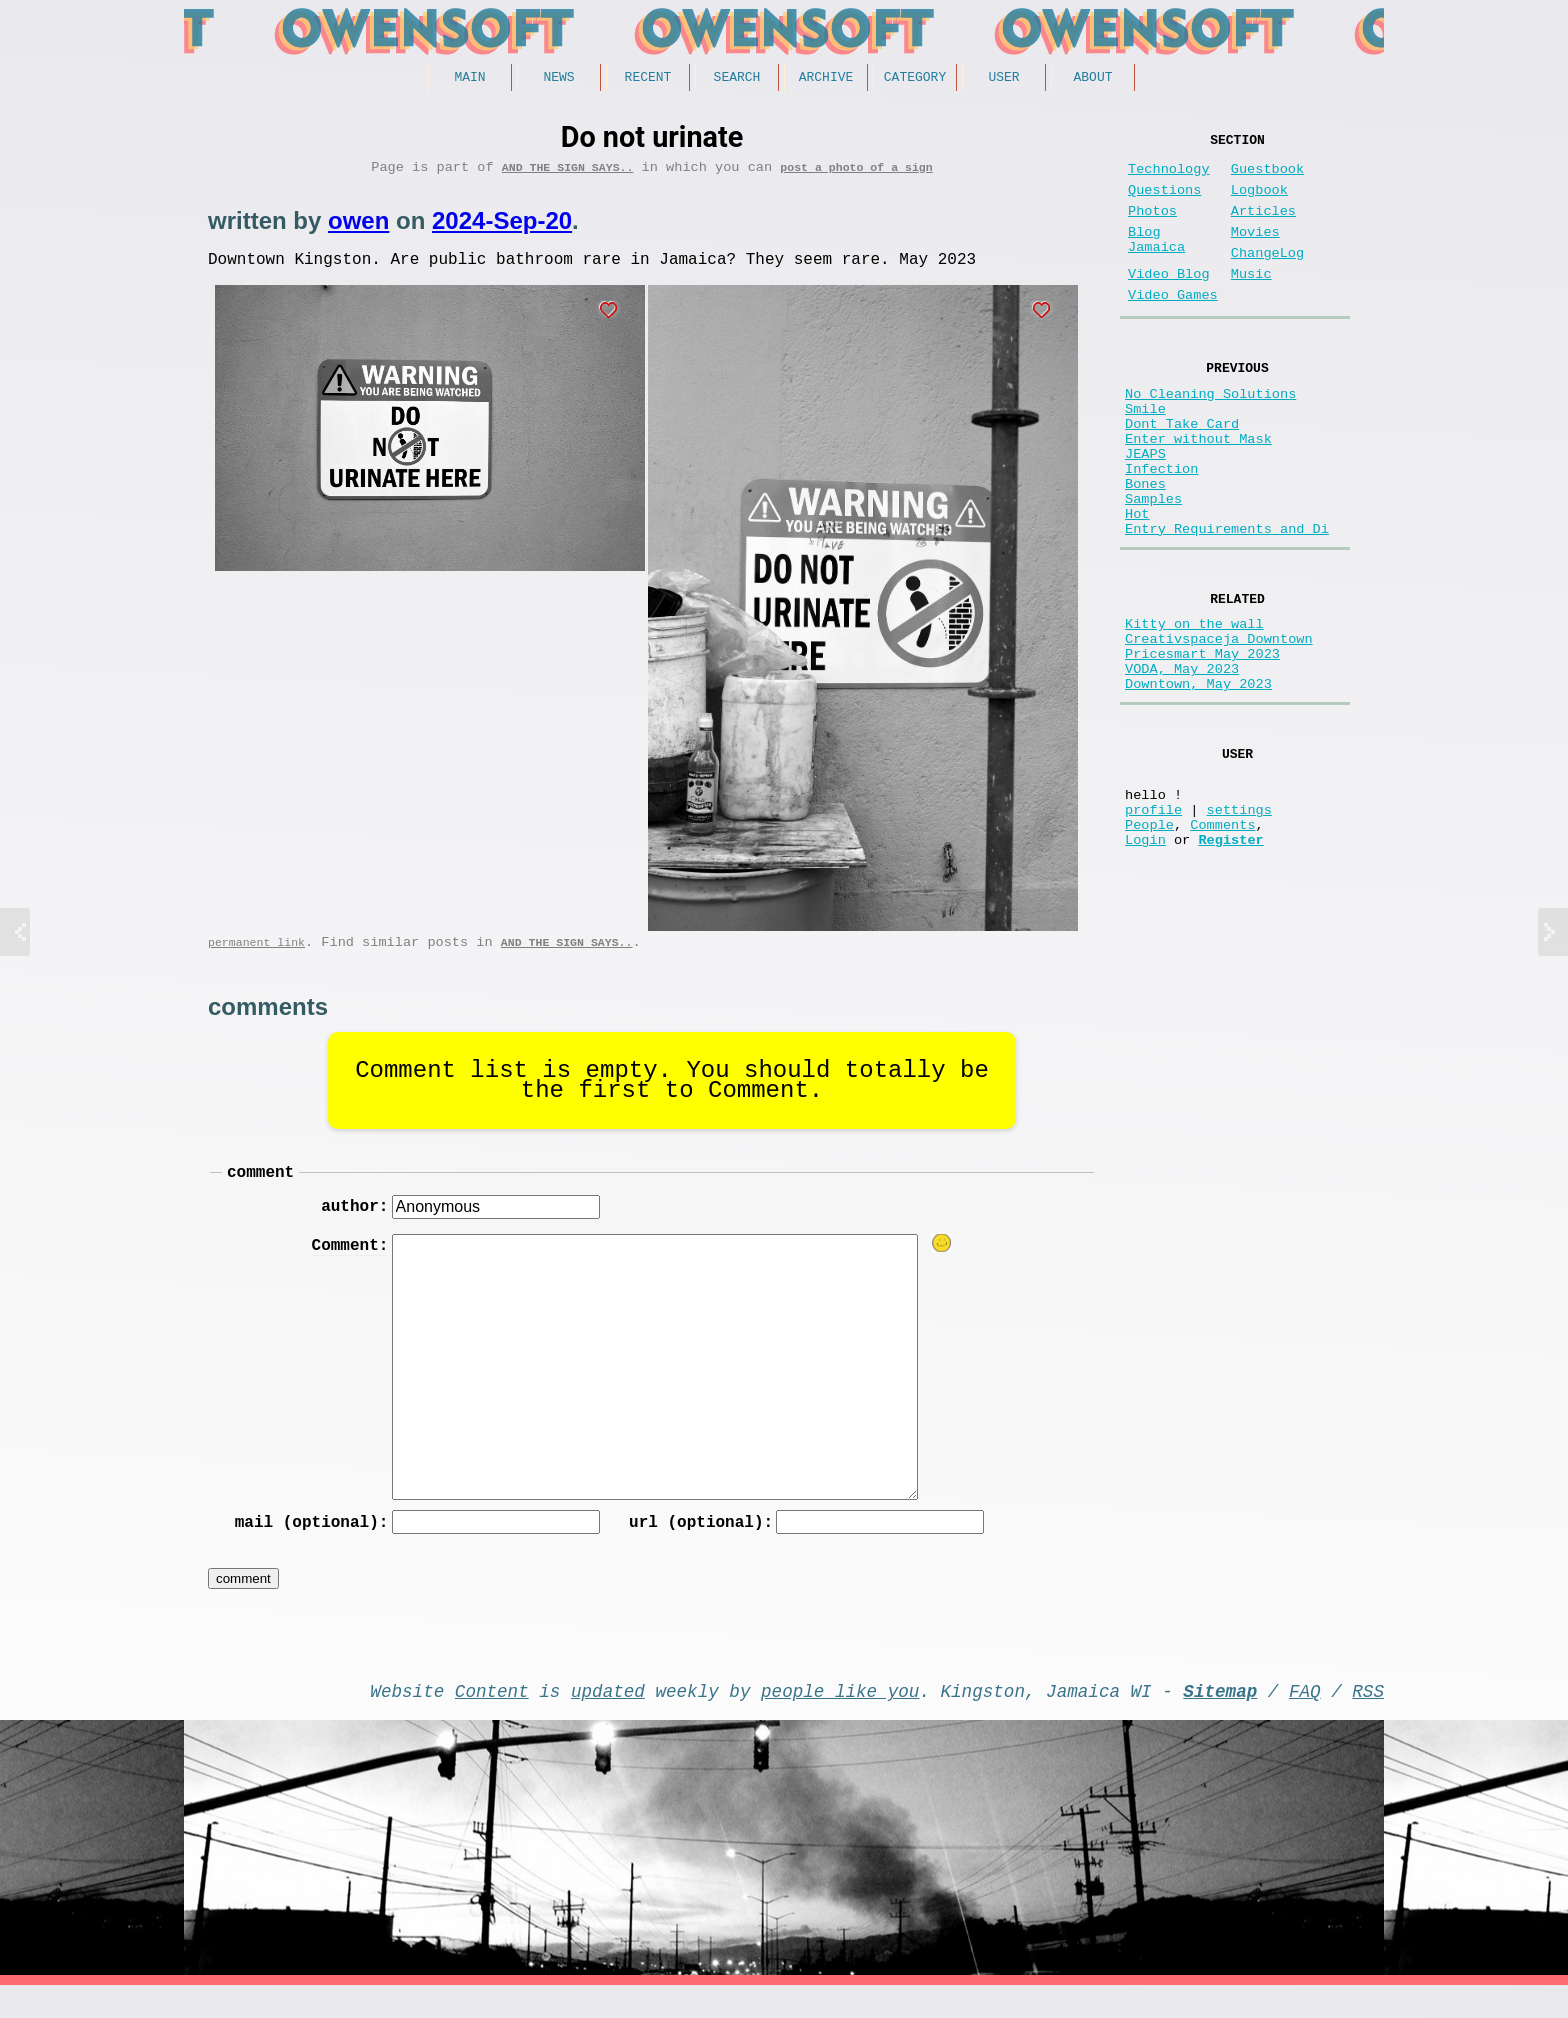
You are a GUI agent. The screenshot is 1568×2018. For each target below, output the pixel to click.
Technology (1169, 177)
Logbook (1259, 202)
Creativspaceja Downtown (1219, 725)
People (1149, 942)
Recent (648, 79)
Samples (1153, 566)
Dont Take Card (1182, 471)
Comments (1222, 942)
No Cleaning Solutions (1210, 433)
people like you (840, 1719)
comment (260, 1190)
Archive (826, 79)
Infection (1161, 528)
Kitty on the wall (1194, 706)
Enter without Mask (1198, 490)
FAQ (1305, 1719)
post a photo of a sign (856, 173)
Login (1145, 961)
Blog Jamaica (1156, 262)
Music (1251, 302)
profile (1153, 923)
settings (1239, 923)
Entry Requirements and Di (1227, 604)
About (1092, 79)
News (558, 79)
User (1003, 79)
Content (492, 1719)
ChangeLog (1267, 277)
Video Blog (1169, 302)
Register (1230, 961)
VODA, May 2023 (1182, 763)
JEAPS (1145, 509)
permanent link (256, 956)
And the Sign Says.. (568, 173)
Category (915, 79)
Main (469, 79)
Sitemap (1220, 1719)
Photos (1152, 227)
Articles (1263, 227)
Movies (1255, 252)
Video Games (1173, 327)
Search (737, 79)
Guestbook (1267, 177)
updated (608, 1719)
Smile (1145, 452)
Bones (1145, 547)
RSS (1368, 1719)
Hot (1137, 585)
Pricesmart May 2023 (1202, 744)
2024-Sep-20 (502, 227)
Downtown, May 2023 (1198, 782)
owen (358, 227)
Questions (1164, 202)
